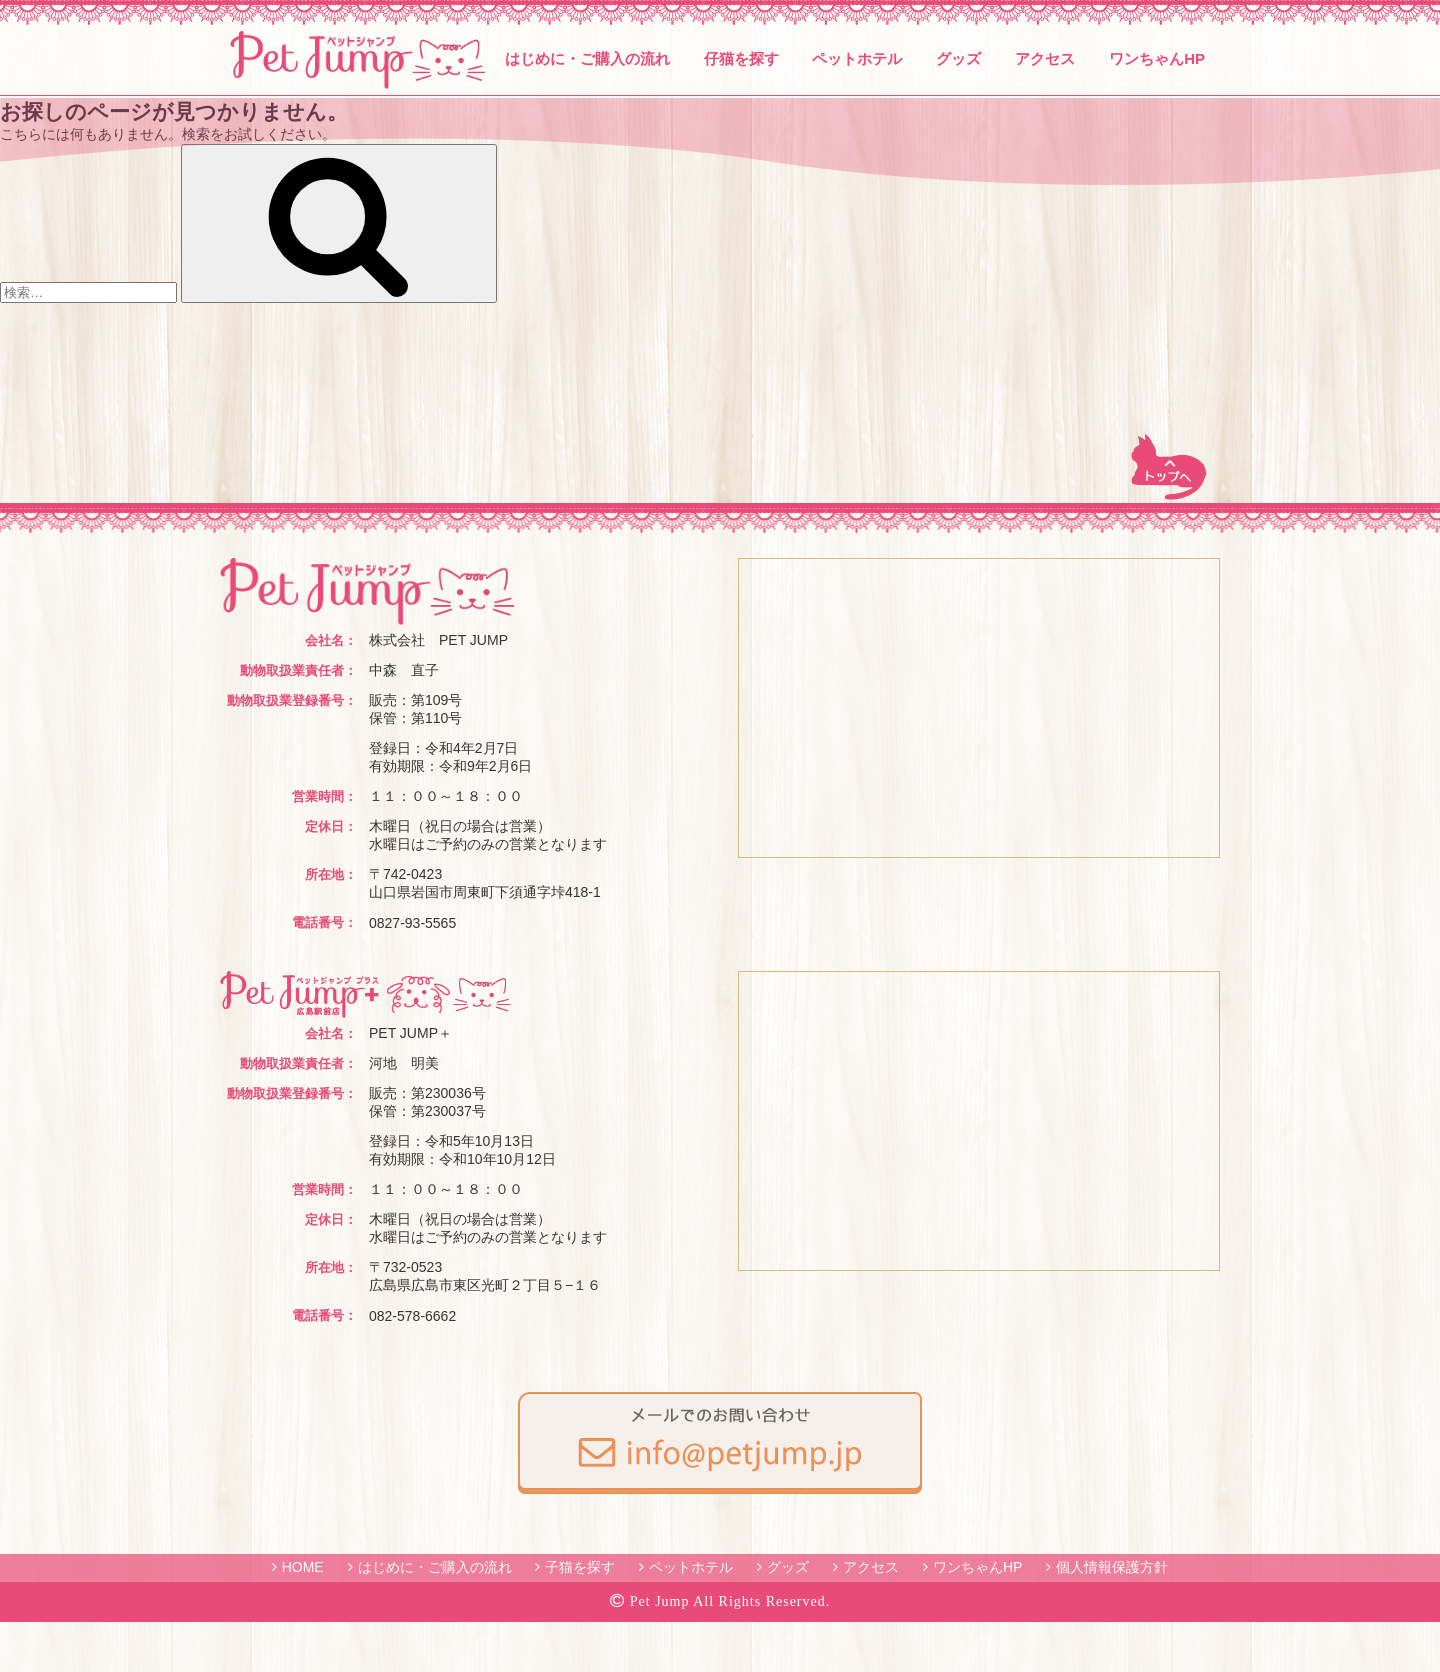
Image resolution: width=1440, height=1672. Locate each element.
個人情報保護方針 (1112, 1567)
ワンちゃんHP (1157, 58)
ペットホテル (857, 58)
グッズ (958, 58)
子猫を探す (580, 1567)
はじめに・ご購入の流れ (587, 58)
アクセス (1045, 58)
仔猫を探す (741, 58)
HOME (303, 1567)
